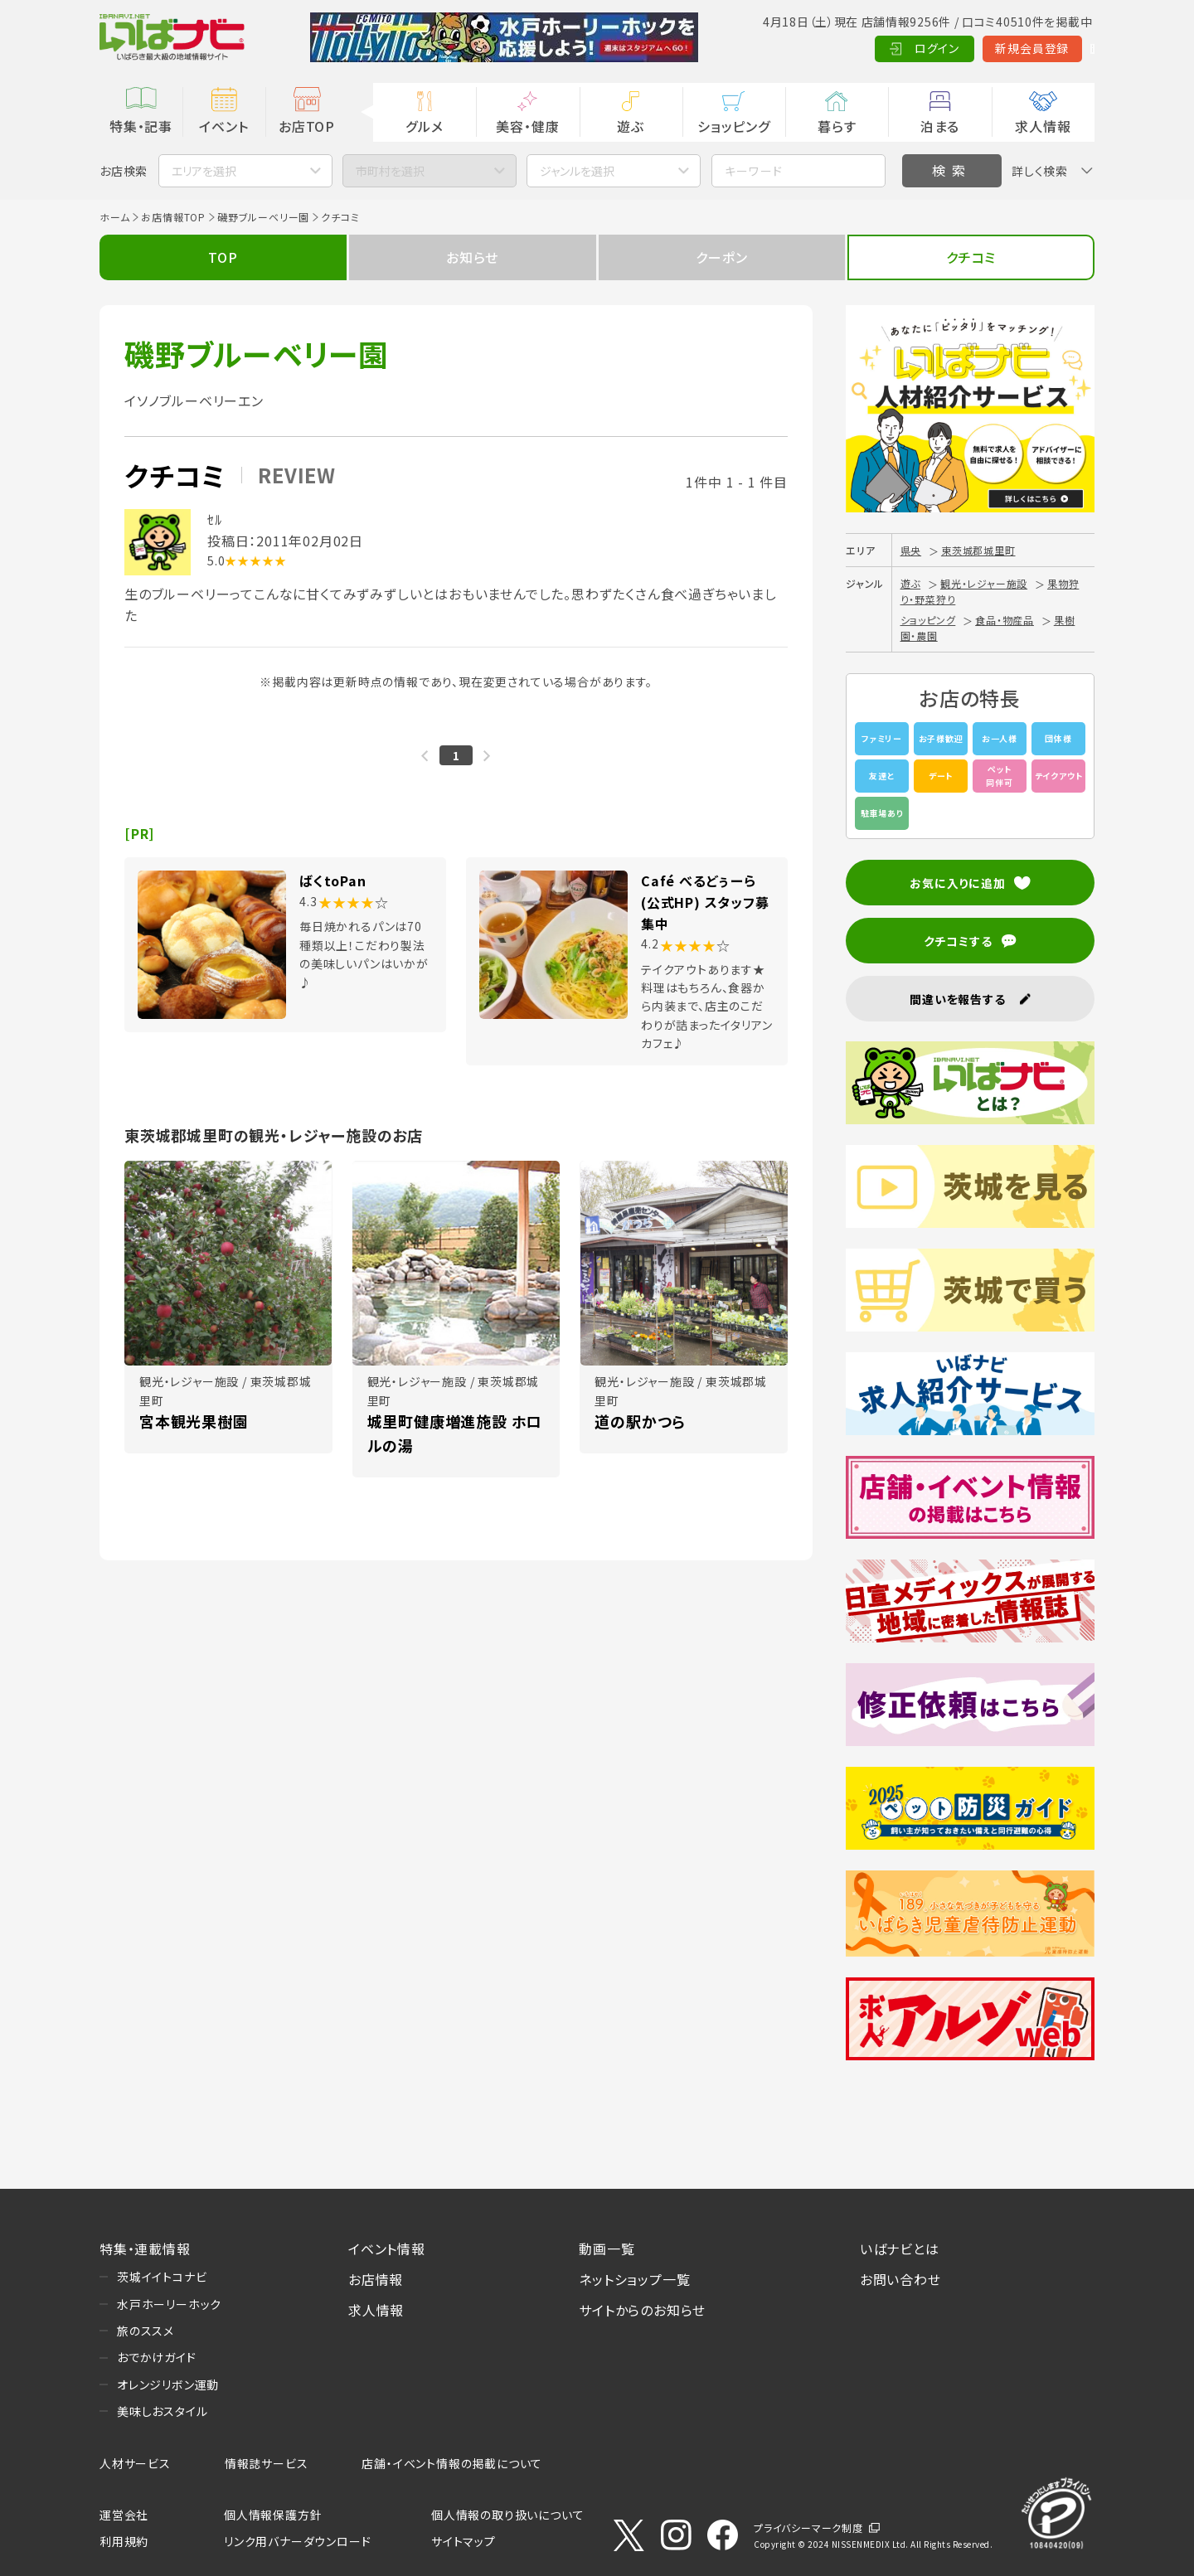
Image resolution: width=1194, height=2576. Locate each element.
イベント (223, 126)
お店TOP (307, 126)
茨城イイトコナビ (161, 2276)
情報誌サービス (266, 2463)
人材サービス (135, 2463)
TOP (222, 257)
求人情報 (1042, 126)
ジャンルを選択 (577, 171)
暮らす (837, 126)
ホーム (114, 217)
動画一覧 (606, 2248)
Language (1052, 48)
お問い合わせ (900, 2279)
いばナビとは (899, 2248)
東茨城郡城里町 (978, 550)
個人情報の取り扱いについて (507, 2514)
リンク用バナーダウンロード (297, 2541)
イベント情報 (386, 2248)
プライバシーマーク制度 (808, 2527)
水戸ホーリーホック (169, 2304)
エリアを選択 (204, 171)
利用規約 (124, 2541)
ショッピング (733, 126)
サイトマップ (463, 2541)
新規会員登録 (954, 48)
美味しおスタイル (162, 2411)
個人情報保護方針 (273, 2514)
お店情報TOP (173, 217)
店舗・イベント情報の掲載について (452, 2463)
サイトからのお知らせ (642, 2310)
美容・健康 (527, 126)
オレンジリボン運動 (168, 2384)
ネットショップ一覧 (634, 2279)
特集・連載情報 (145, 2248)
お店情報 (375, 2279)
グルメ (424, 126)
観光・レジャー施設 (983, 583)
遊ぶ (630, 126)
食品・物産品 (1004, 620)
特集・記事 (140, 126)
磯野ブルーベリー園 (263, 217)
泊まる (939, 126)
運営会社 (124, 2514)
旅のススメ (145, 2330)
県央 (911, 550)
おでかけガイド (157, 2357)
